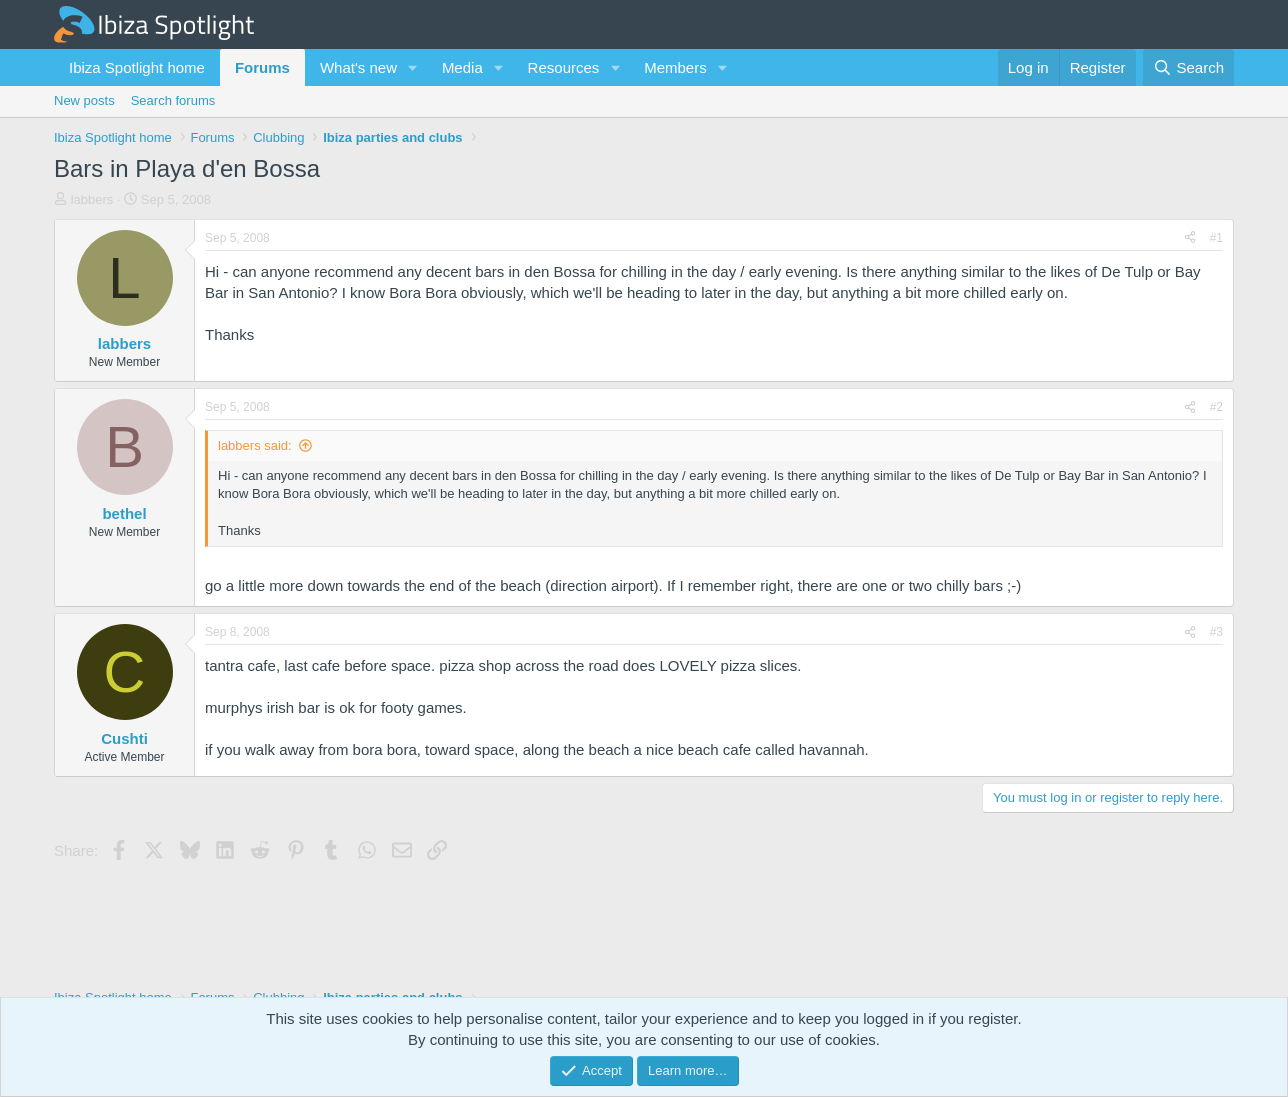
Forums (262, 67)
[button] (413, 67)
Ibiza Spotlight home (137, 67)
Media (462, 67)
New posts (84, 100)
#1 (1216, 238)
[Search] (1188, 67)
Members (675, 67)
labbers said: (255, 445)
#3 (1216, 632)
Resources (564, 67)
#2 (1216, 407)
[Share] (1190, 238)
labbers (92, 199)
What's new (358, 67)
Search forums (173, 100)
